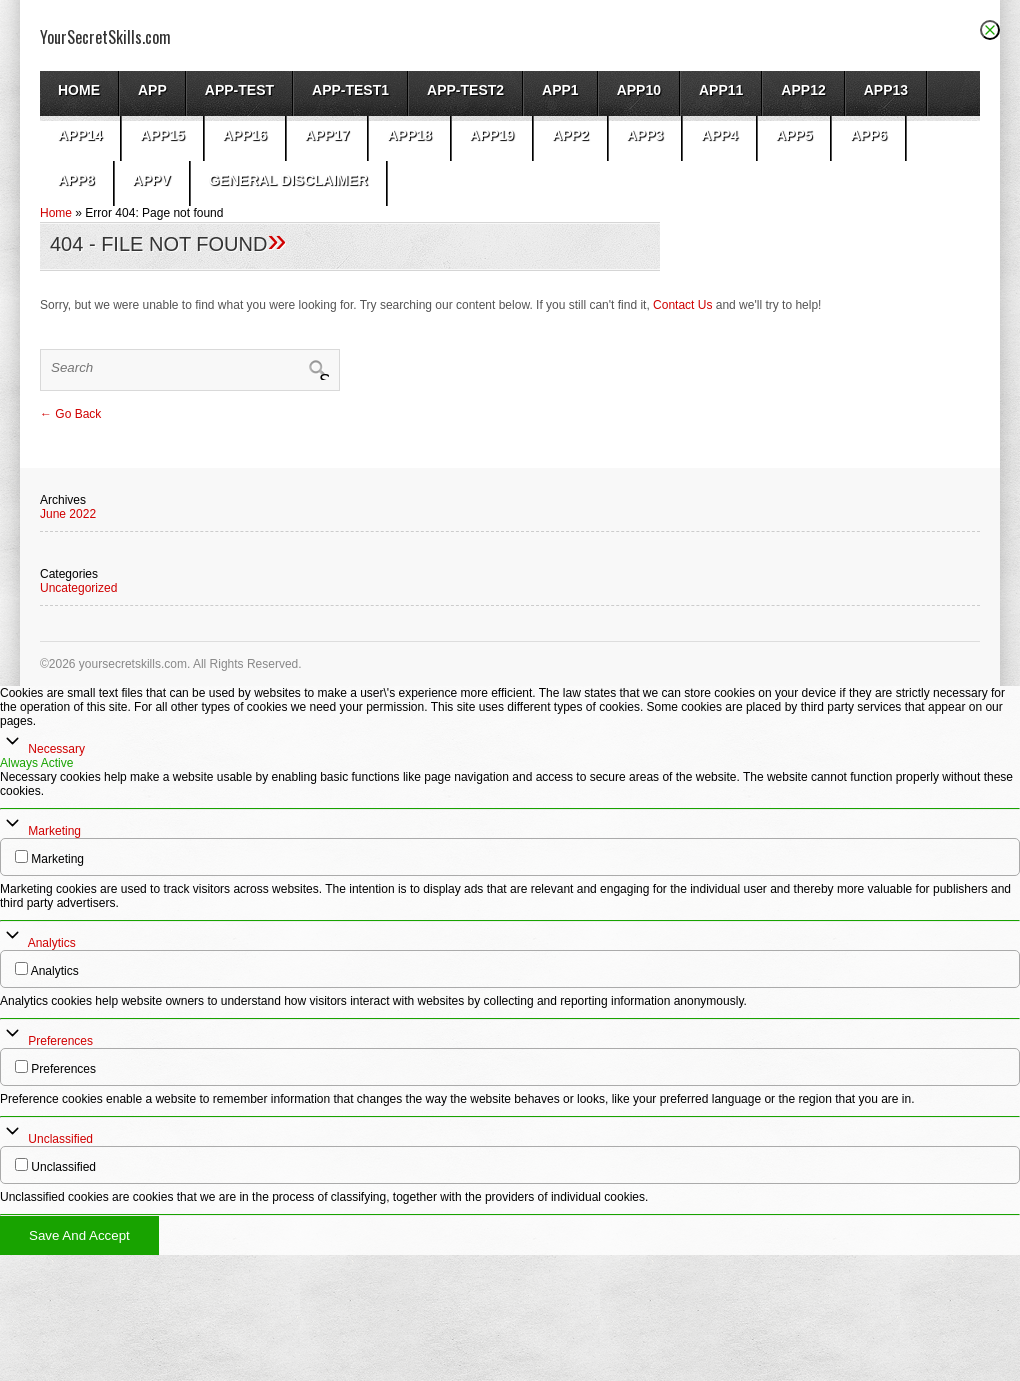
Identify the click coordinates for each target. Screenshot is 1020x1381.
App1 (560, 90)
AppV (152, 180)
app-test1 (350, 90)
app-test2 (465, 90)
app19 (492, 135)
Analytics (52, 943)
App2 (570, 135)
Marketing (54, 831)
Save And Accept (79, 1235)
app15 (162, 135)
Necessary (56, 749)
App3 (645, 135)
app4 (719, 135)
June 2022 (68, 514)
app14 (80, 135)
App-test (239, 90)
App (152, 90)
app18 (409, 135)
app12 (803, 90)
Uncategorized (78, 588)
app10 (639, 90)
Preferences (60, 1041)
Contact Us (682, 305)
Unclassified (60, 1139)
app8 (76, 180)
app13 (886, 90)
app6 (868, 135)
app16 (245, 135)
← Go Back (70, 414)
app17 (327, 135)
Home (79, 90)
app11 (721, 90)
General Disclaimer (288, 180)
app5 (794, 135)
